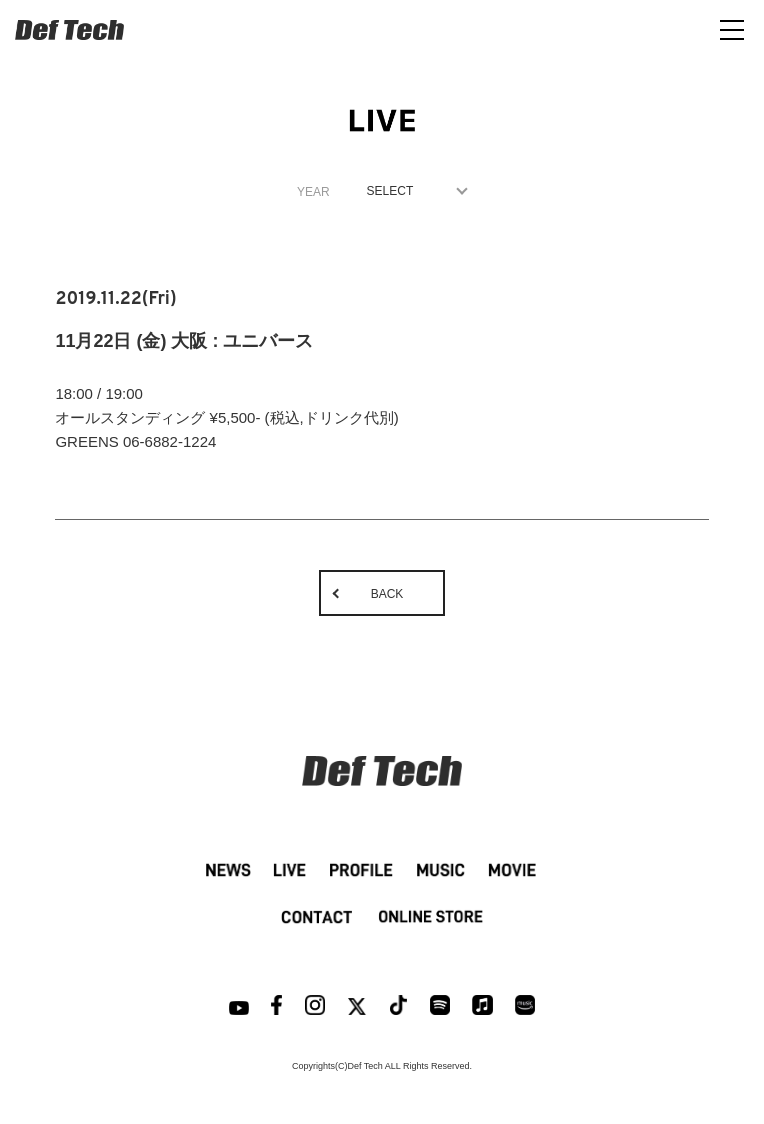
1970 (412, 191)
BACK (387, 594)
